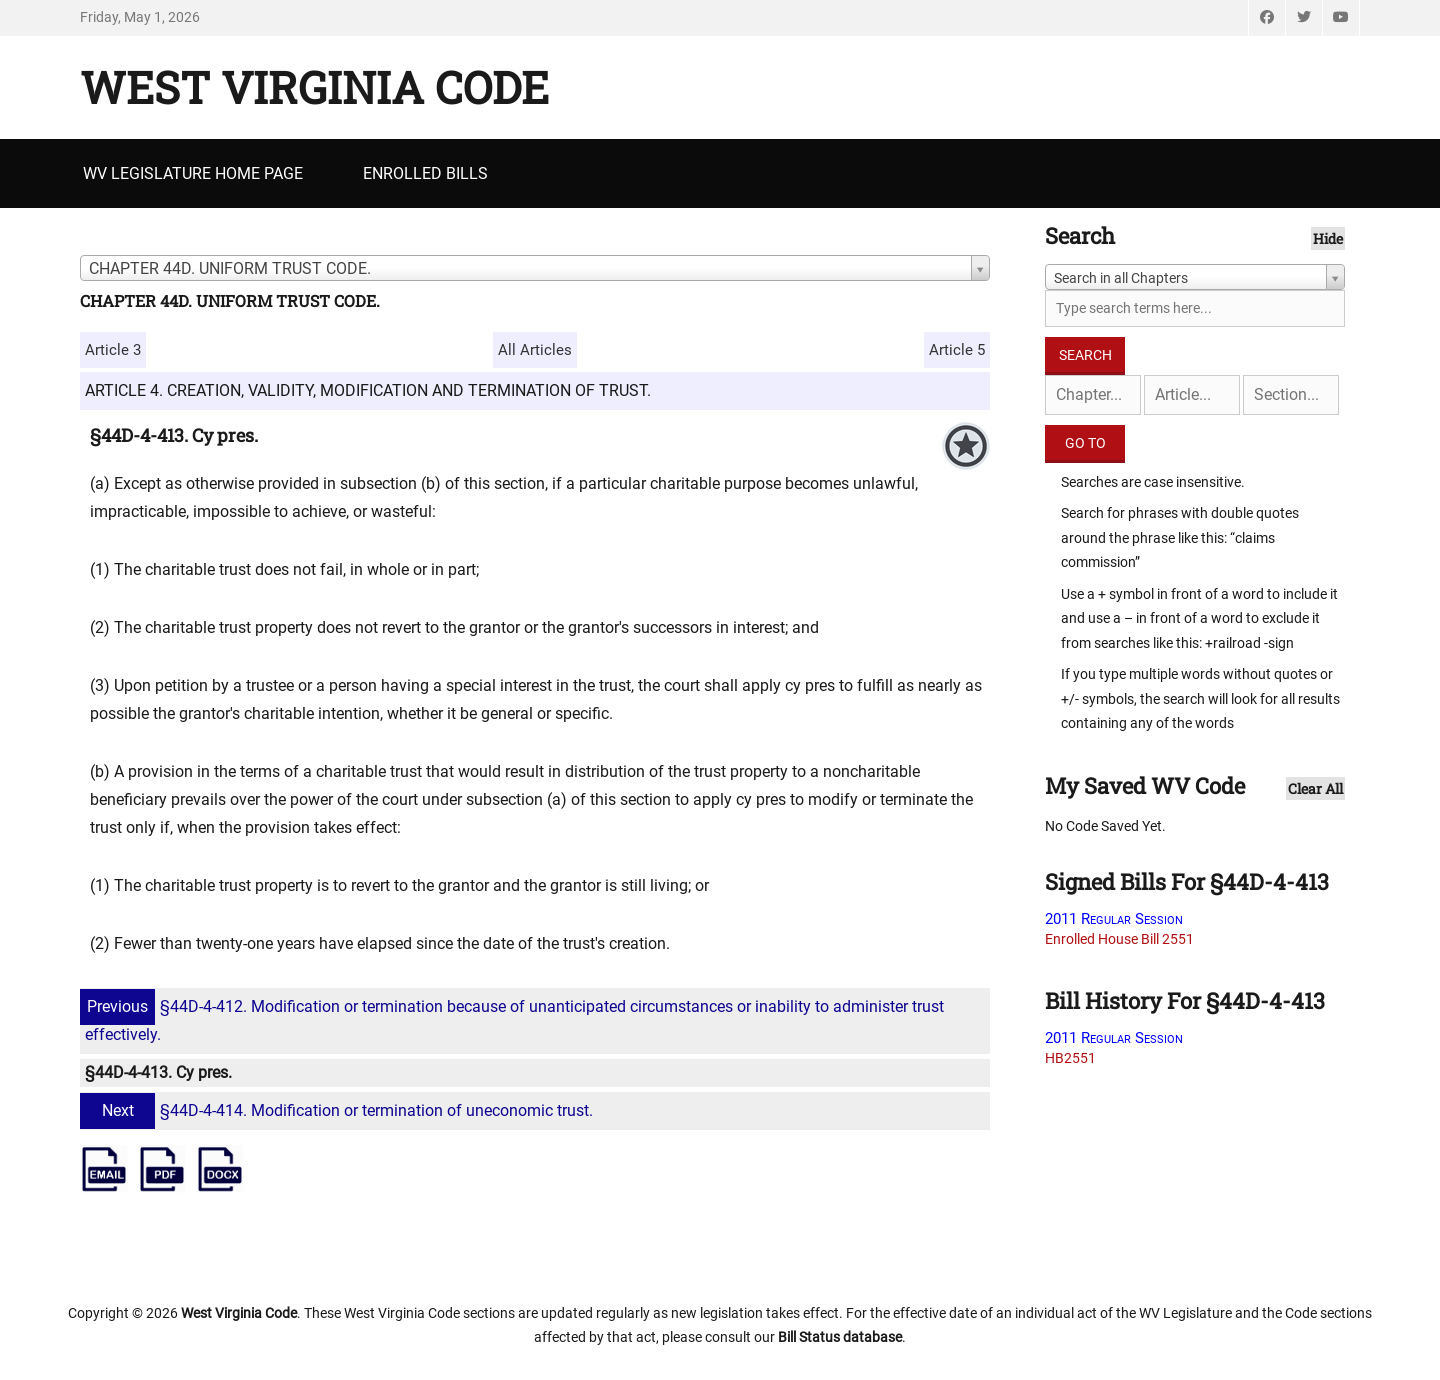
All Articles (535, 350)
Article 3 (113, 350)
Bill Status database (840, 1337)
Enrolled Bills (425, 173)
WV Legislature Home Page (193, 173)
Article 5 (957, 350)
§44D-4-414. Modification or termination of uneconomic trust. (339, 1110)
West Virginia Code (314, 87)
